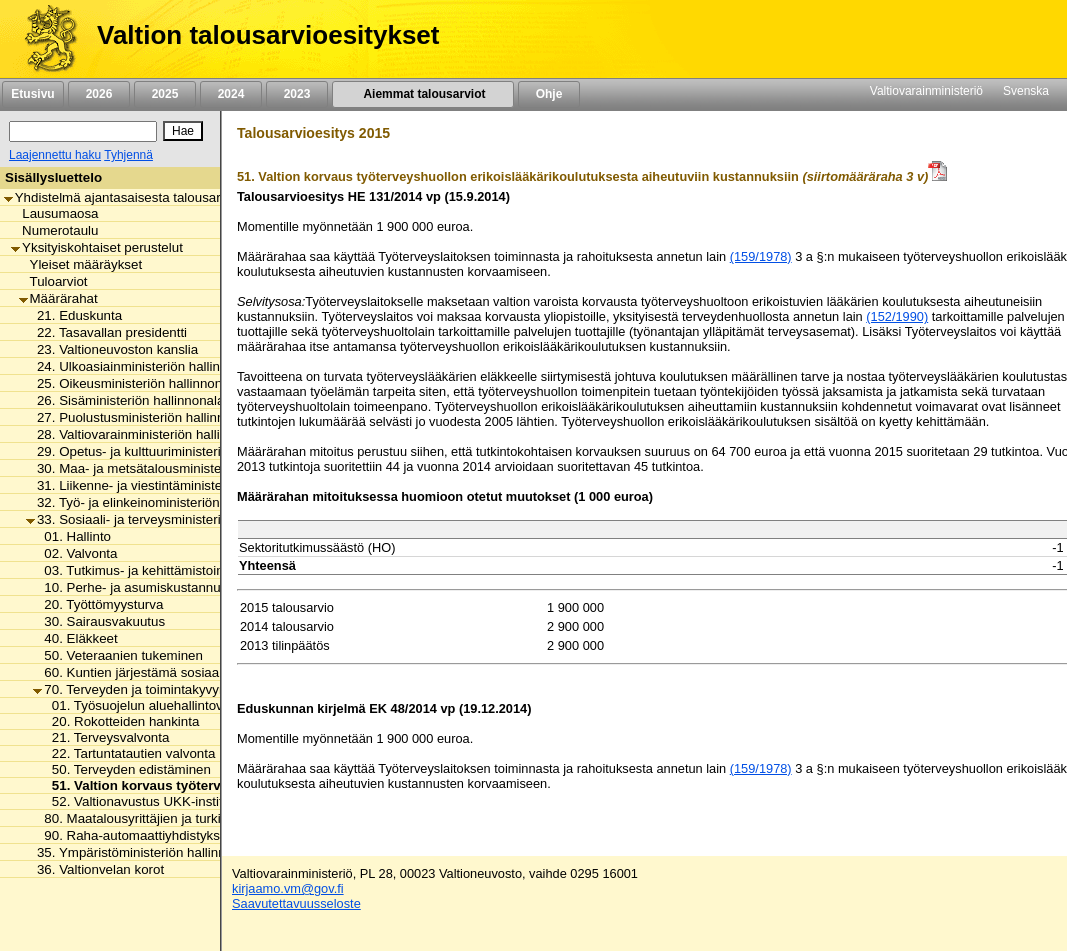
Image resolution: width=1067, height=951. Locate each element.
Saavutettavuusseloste (296, 903)
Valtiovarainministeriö (926, 91)
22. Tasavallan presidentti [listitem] (106, 332)
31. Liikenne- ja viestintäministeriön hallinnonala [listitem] (172, 485)
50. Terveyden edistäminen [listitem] (126, 769)
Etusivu (32, 94)
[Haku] (83, 131)
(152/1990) (897, 316)
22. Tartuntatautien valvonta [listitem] (128, 753)
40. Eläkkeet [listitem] (75, 638)
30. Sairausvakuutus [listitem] (99, 621)
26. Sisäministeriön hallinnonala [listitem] (125, 400)
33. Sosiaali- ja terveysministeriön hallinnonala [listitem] (168, 519)
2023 (297, 94)
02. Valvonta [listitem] (75, 553)
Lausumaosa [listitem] (54, 213)
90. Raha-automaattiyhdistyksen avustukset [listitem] (167, 835)
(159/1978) (761, 256)
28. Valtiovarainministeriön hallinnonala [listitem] (146, 434)
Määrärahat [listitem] (58, 298)
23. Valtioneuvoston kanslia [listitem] (112, 349)
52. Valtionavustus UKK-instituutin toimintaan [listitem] (179, 801)
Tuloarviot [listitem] (53, 281)
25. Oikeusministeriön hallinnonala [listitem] (133, 383)
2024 (231, 94)
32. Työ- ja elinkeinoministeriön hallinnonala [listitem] (160, 502)
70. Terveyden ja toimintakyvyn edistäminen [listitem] (167, 689)
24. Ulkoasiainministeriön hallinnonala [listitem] (143, 366)
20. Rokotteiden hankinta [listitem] (120, 721)
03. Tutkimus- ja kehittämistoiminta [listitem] (140, 570)
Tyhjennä (128, 155)
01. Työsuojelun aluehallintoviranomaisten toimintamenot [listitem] (214, 705)
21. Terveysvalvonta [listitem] (105, 737)
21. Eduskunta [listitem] (74, 315)
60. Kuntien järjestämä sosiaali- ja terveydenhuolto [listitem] (187, 672)
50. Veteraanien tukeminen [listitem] (118, 655)
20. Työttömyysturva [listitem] (98, 604)
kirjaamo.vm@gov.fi (288, 888)
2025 (165, 94)
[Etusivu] (43, 39)
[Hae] (183, 131)
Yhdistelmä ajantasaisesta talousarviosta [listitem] (130, 197)
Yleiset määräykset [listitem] (81, 264)
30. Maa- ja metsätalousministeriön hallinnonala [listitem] (172, 468)
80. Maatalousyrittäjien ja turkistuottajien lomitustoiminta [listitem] (203, 818)
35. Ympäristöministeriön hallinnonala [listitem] (142, 852)
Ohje (549, 94)
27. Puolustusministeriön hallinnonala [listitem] (141, 417)
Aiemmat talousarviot (423, 94)
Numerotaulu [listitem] (54, 230)
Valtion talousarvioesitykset (268, 35)
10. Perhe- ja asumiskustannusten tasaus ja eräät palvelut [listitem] (209, 587)
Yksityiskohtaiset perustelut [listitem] (97, 247)
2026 (99, 94)
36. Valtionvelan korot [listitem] (95, 869)
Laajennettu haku (55, 155)
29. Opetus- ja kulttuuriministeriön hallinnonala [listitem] (168, 451)
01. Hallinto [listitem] (72, 536)
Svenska (1026, 91)
